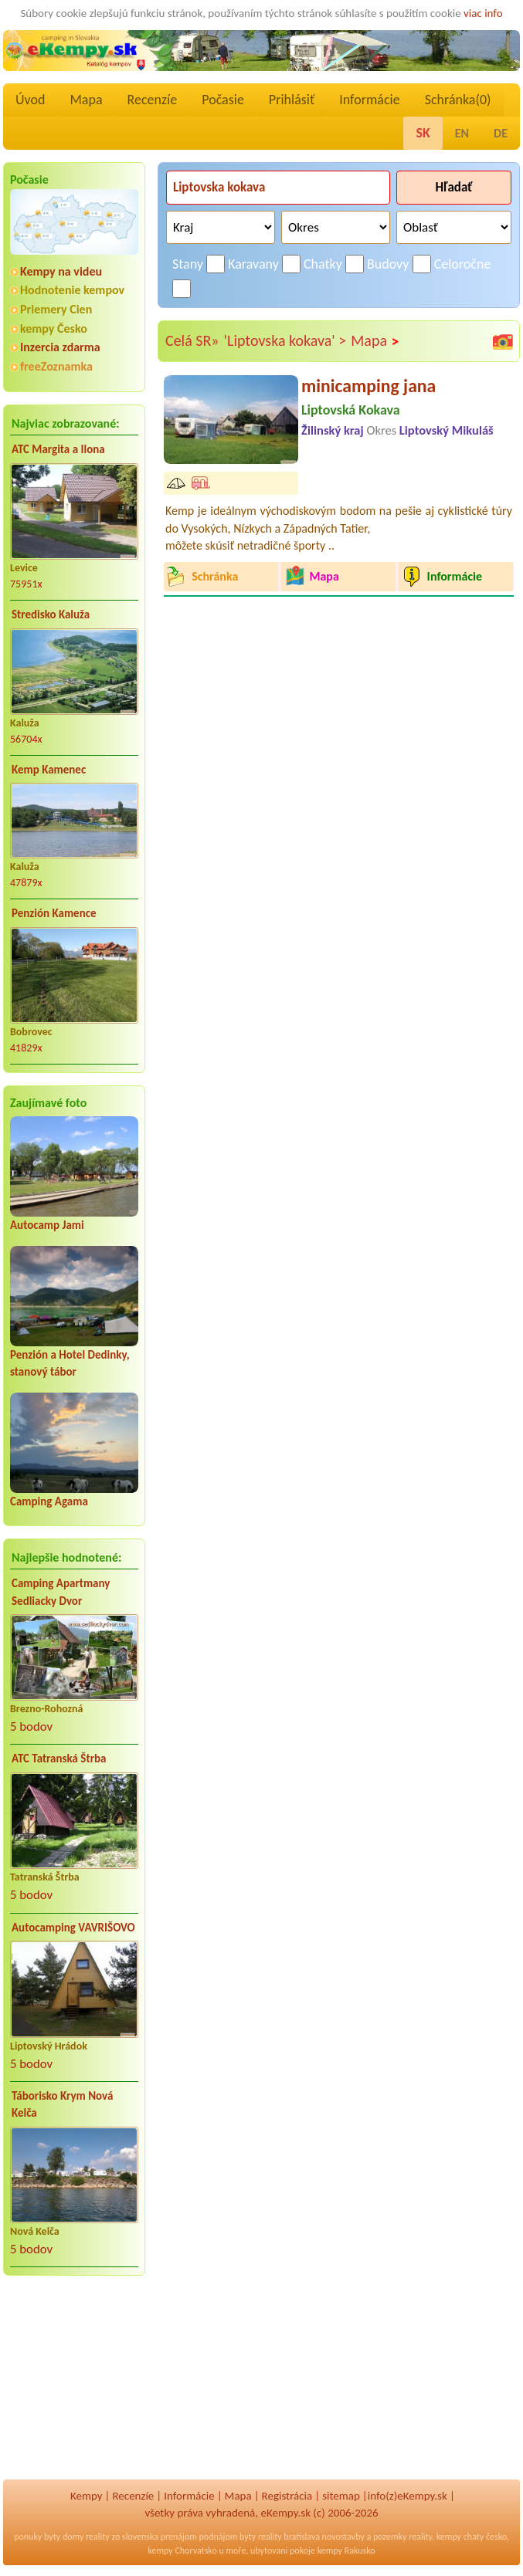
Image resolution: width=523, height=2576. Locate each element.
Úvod (30, 99)
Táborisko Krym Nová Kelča (62, 2105)
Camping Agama (49, 1501)
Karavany (253, 264)
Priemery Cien (56, 309)
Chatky (323, 264)
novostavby (343, 2536)
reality (98, 2536)
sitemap (341, 2496)
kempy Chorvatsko (182, 2550)
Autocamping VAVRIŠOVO (73, 1928)
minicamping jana (368, 385)
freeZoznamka (56, 366)
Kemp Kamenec (49, 770)
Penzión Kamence (54, 913)
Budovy (388, 264)
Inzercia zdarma (60, 347)
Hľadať (454, 187)
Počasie (223, 99)
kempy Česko (53, 328)
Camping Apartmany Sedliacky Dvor (61, 1592)
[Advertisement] (74, 2387)
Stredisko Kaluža (51, 614)
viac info (483, 13)
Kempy (86, 2496)
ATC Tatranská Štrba (59, 1758)
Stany (187, 264)
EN (462, 133)
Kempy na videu (61, 271)
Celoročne (462, 264)
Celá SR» (192, 340)
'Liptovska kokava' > (285, 340)
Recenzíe (152, 99)
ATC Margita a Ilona (58, 449)
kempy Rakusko (346, 2550)
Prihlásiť (291, 99)
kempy (448, 2536)
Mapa (86, 99)
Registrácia (287, 2496)
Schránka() (458, 99)
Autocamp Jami (47, 1225)
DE (501, 133)
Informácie (369, 99)
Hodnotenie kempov (72, 290)
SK (423, 132)
